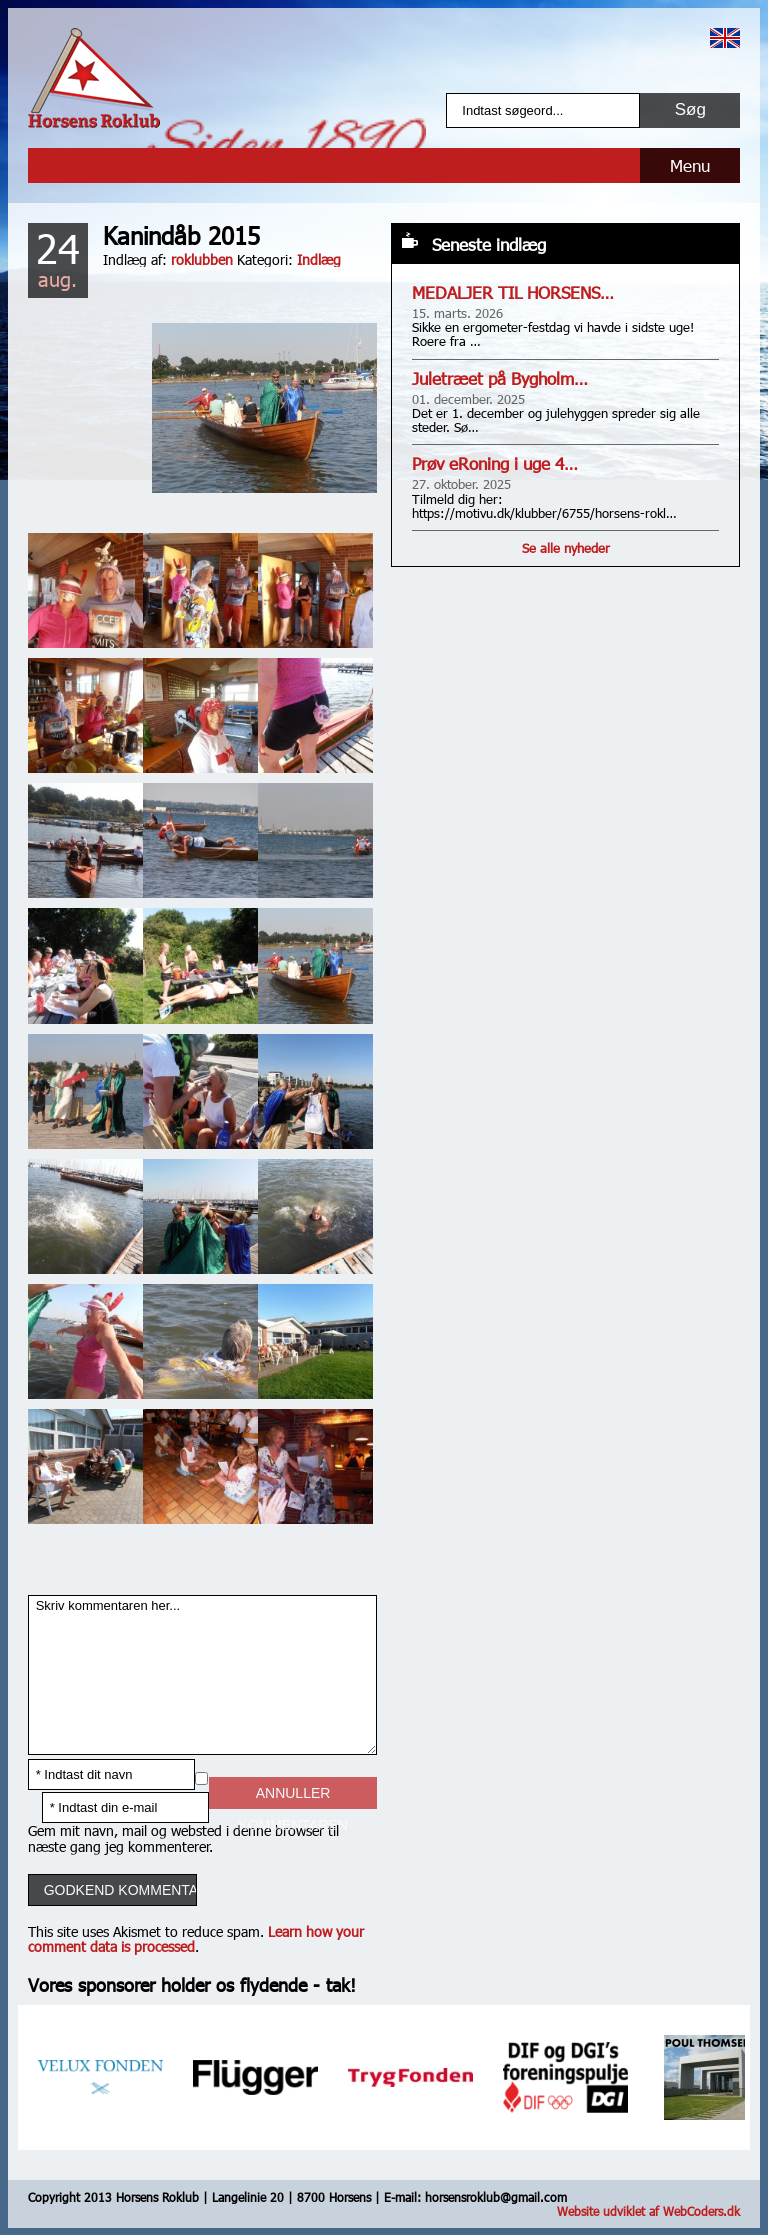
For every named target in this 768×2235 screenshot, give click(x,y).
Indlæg (319, 259)
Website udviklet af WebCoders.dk (648, 2211)
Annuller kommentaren (292, 1797)
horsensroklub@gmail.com (496, 2197)
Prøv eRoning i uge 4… (495, 463)
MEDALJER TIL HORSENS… (513, 292)
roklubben (202, 259)
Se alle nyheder (566, 548)
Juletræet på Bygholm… (500, 378)
